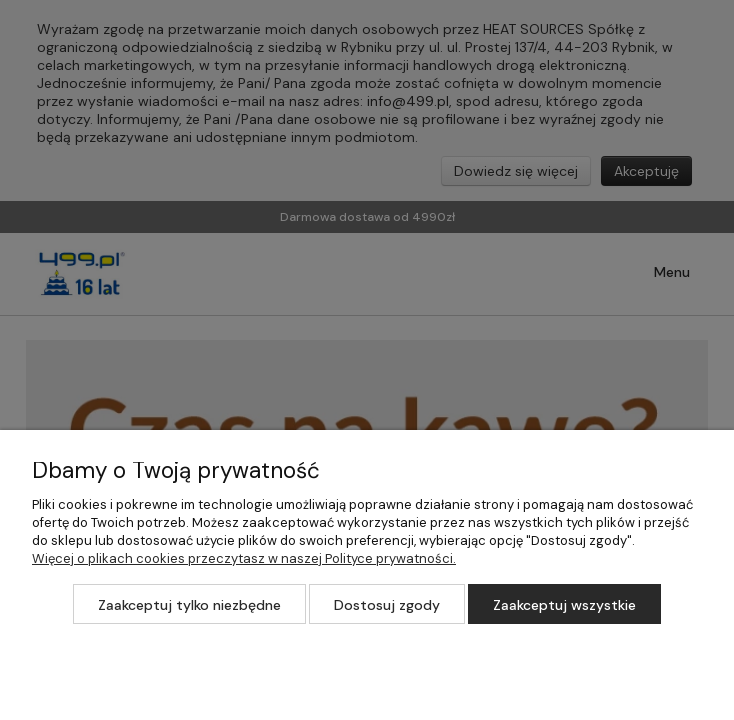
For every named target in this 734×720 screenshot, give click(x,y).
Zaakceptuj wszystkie (564, 605)
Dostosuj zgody (387, 605)
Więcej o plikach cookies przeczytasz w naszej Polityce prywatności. (244, 558)
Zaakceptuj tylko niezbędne (189, 605)
